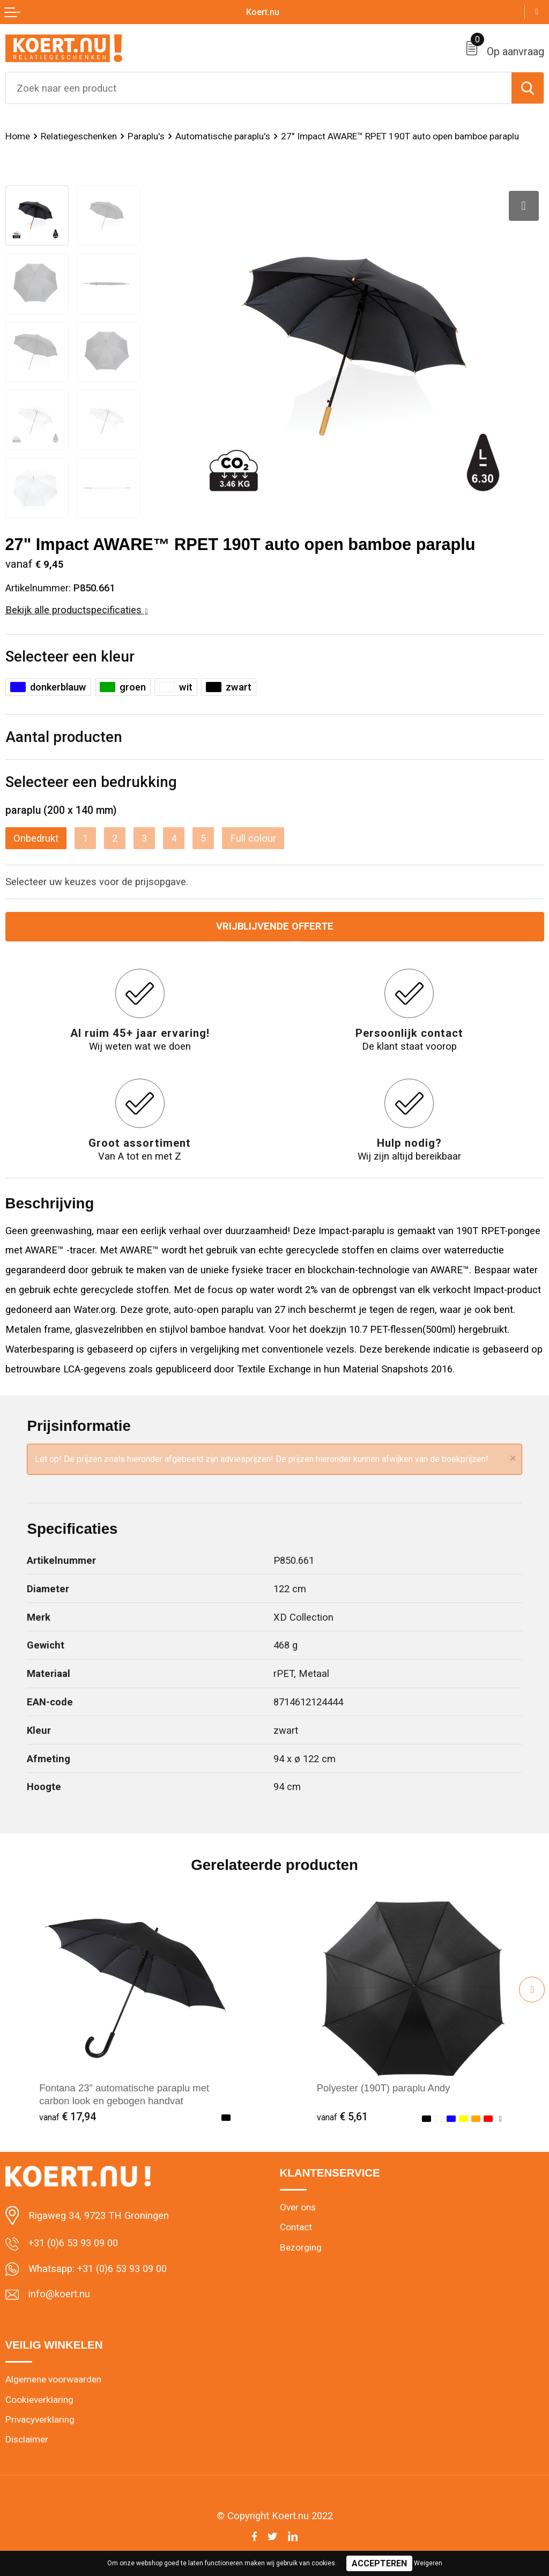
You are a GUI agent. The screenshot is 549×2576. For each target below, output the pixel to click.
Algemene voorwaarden (53, 2379)
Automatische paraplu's (222, 136)
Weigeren (428, 2563)
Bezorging (301, 2247)
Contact (296, 2227)
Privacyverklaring (40, 2419)
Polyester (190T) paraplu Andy (383, 2088)
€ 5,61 (342, 2117)
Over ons (298, 2207)
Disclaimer (26, 2439)
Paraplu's (146, 136)
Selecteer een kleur (70, 656)
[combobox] (258, 87)
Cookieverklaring (39, 2399)
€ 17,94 (67, 2117)
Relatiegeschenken (79, 136)
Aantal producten (63, 737)
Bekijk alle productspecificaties (76, 609)
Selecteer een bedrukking (91, 782)
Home (17, 136)
